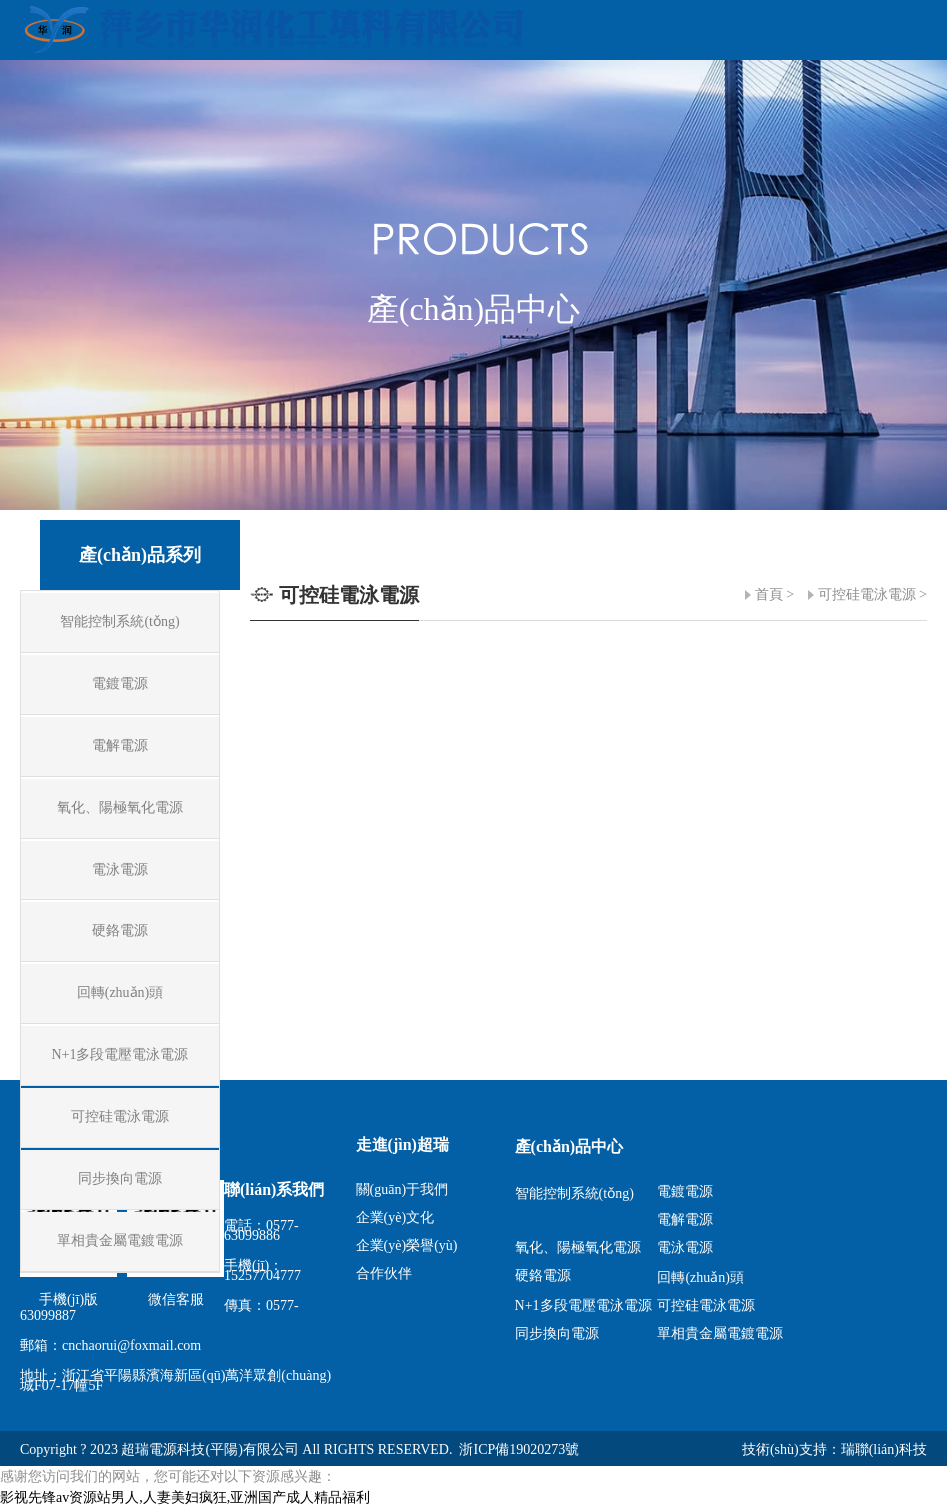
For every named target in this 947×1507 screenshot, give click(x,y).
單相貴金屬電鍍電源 (720, 1333)
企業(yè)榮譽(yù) (407, 1245)
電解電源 (685, 1219)
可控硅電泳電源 (867, 594)
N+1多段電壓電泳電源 (583, 1305)
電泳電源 (685, 1247)
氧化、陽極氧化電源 (578, 1247)
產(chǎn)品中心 (569, 1146)
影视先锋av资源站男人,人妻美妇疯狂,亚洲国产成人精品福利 (185, 1497)
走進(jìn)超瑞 (402, 1144)
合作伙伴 (384, 1273)
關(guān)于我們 (402, 1189)
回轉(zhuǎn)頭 (700, 1277)
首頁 (769, 594)
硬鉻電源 (543, 1275)
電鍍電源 (685, 1191)
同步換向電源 (557, 1333)
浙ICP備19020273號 (519, 1449)
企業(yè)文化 (395, 1217)
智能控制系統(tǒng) (574, 1193)
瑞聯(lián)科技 (884, 1449)
